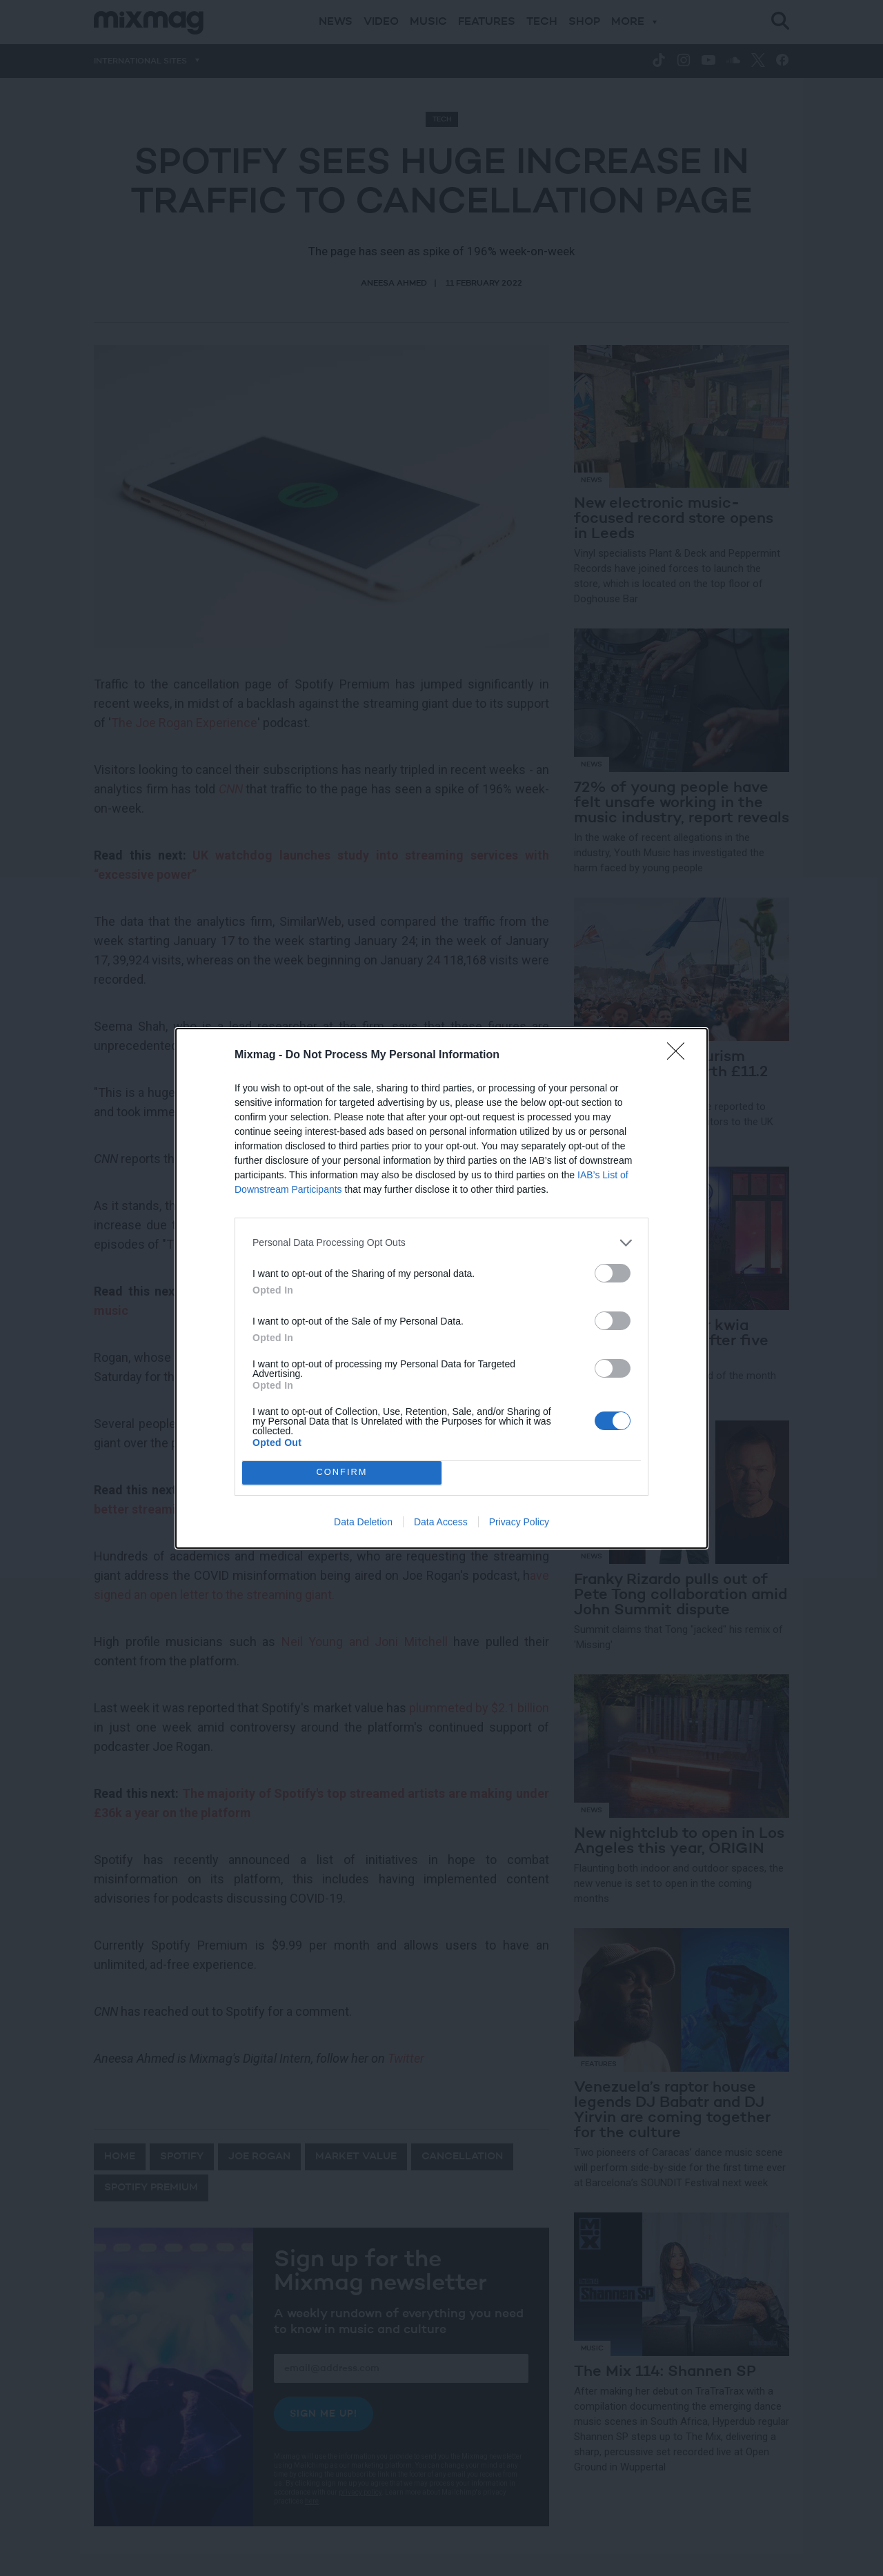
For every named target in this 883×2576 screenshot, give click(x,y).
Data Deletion (363, 1521)
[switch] (613, 1273)
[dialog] (441, 1288)
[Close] (680, 1055)
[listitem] (441, 1243)
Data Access (441, 1521)
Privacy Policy (519, 1521)
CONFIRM (342, 1472)
